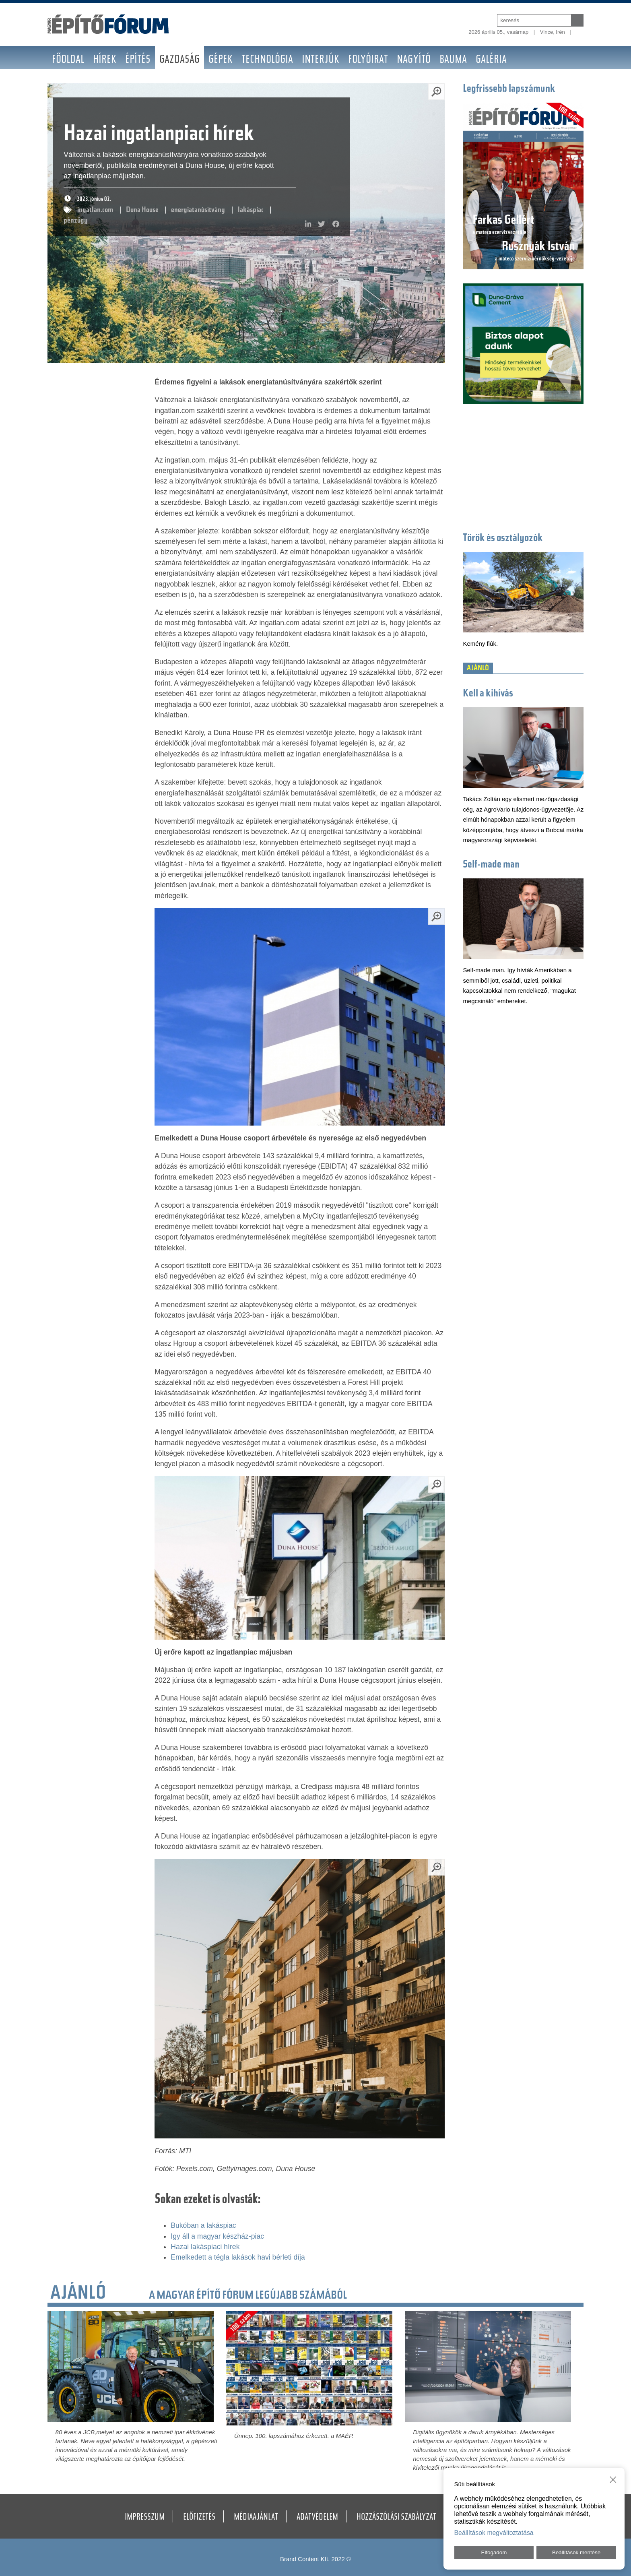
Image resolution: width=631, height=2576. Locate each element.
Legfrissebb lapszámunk (509, 89)
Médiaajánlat (256, 2517)
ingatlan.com (95, 210)
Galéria (491, 60)
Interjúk (320, 60)
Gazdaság (179, 60)
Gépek (220, 60)
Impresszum (145, 2517)
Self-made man (491, 865)
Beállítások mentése (576, 2552)
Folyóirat (368, 60)
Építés (138, 60)
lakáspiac (249, 210)
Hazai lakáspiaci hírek (205, 2247)
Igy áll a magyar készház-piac (217, 2236)
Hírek (104, 60)
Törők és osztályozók (503, 538)
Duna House (142, 210)
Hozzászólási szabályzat (396, 2517)
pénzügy (76, 221)
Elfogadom (494, 2552)
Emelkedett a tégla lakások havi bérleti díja (238, 2257)
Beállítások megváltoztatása (494, 2532)
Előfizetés (199, 2517)
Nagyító (414, 60)
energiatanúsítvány (197, 210)
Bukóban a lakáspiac (203, 2225)
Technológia (267, 60)
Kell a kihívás (488, 694)
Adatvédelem (317, 2517)
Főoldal (68, 60)
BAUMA (453, 60)
